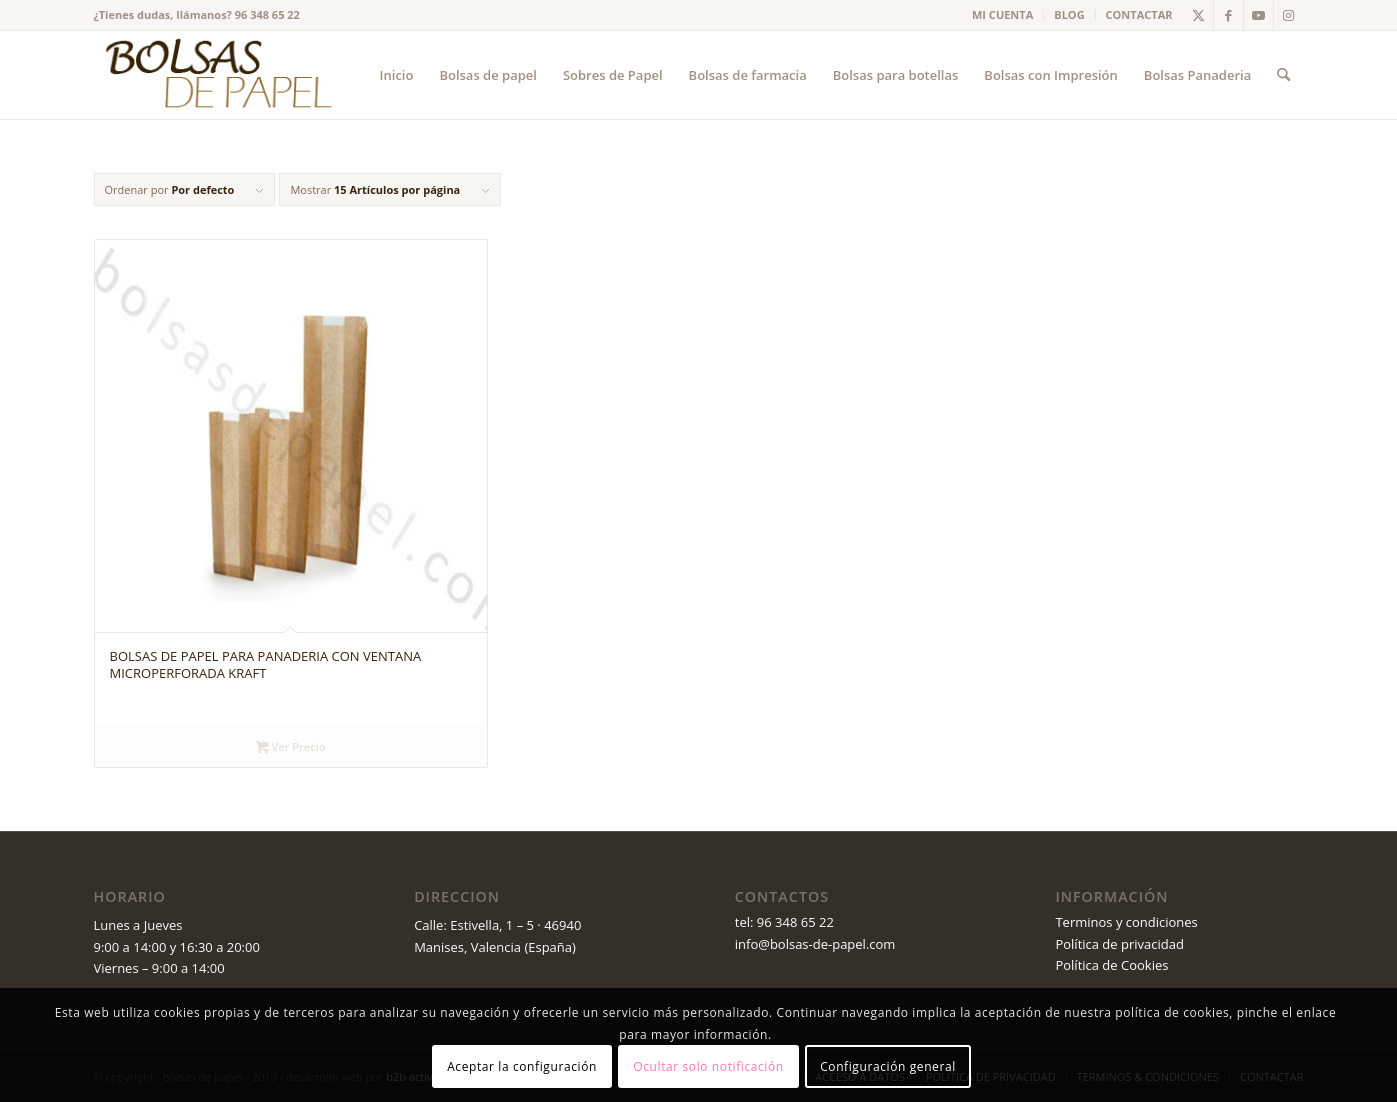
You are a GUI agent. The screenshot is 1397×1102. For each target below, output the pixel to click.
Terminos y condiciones (1126, 922)
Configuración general (888, 1066)
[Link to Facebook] (1228, 15)
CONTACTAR (1139, 14)
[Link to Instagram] (1289, 15)
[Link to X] (1198, 15)
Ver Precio (290, 748)
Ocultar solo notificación (708, 1066)
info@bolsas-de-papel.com (815, 944)
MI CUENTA (1002, 14)
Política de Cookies (1111, 965)
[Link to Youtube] (1258, 15)
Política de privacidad (1119, 944)
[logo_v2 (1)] (216, 75)
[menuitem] (1003, 15)
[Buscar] (1283, 75)
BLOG (1069, 14)
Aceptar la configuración (522, 1066)
